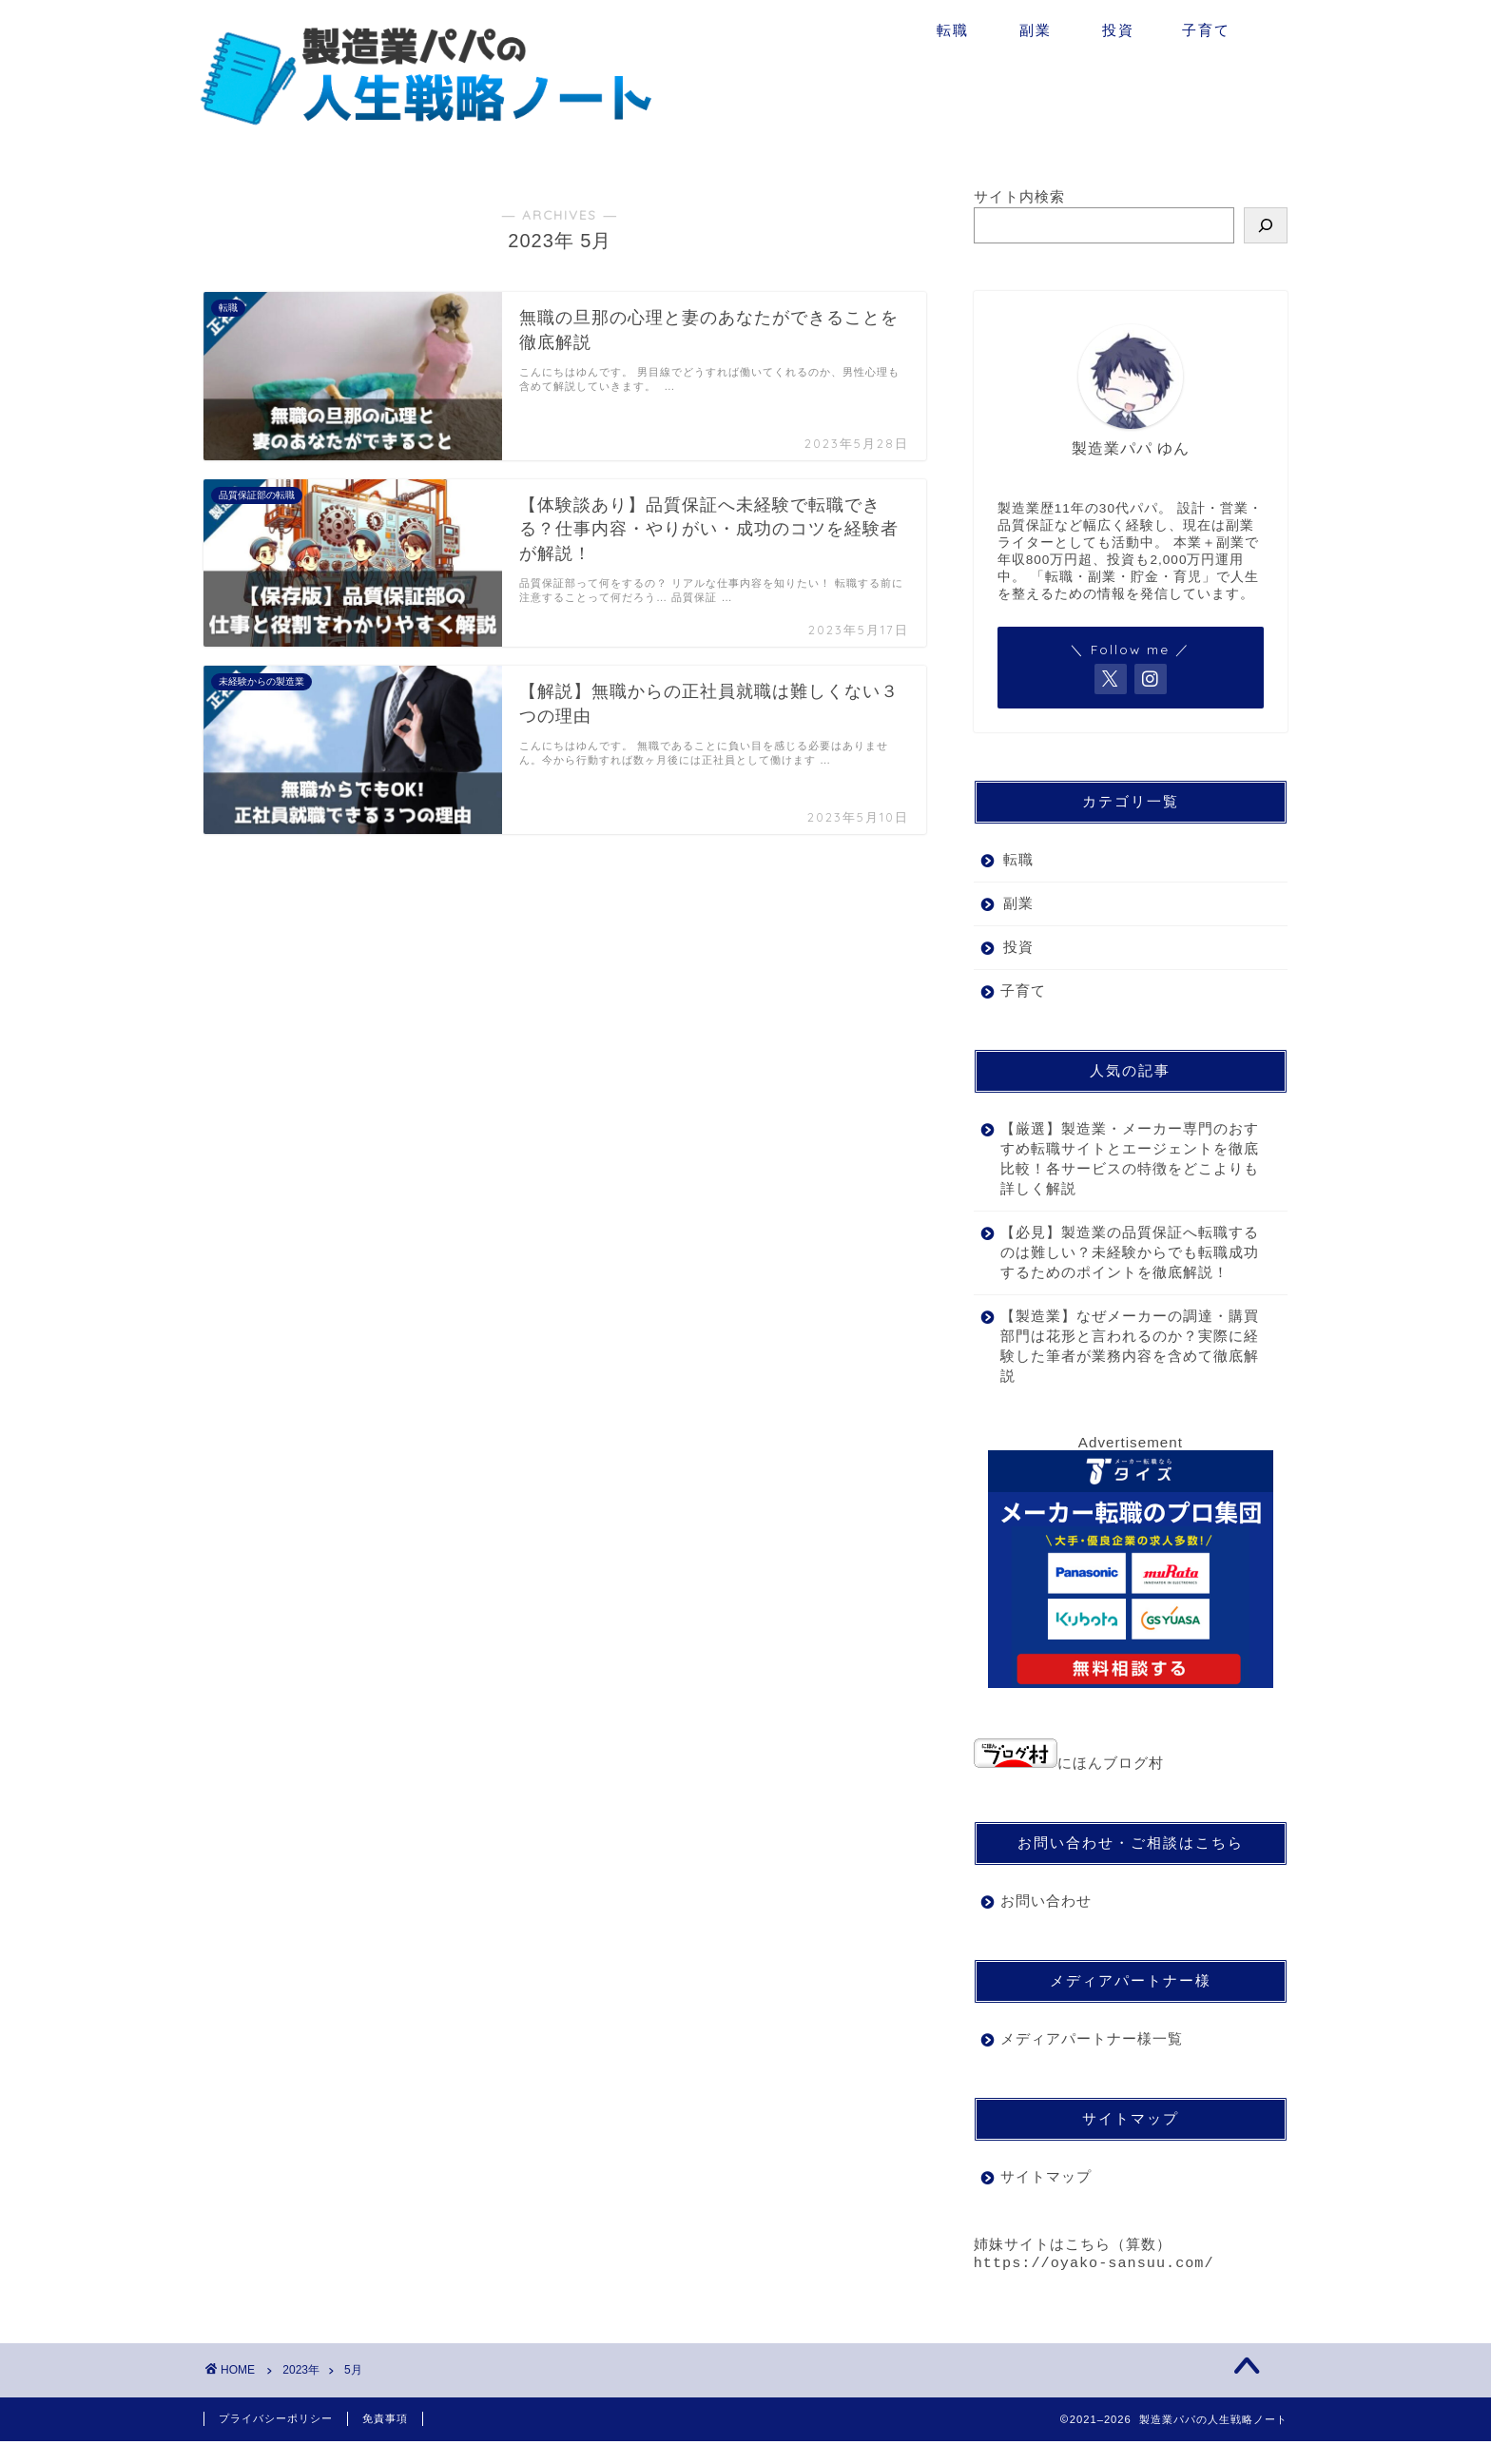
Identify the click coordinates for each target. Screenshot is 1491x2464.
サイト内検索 (1019, 196)
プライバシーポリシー (276, 2441)
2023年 (301, 2392)
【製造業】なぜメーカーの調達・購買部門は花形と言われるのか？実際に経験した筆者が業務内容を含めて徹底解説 (1122, 1366)
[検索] (1266, 225)
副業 (1035, 30)
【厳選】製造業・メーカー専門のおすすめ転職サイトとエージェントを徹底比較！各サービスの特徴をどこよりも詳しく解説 (1122, 1158)
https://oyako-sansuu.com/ (1094, 2285)
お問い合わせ (1046, 1920)
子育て (1206, 30)
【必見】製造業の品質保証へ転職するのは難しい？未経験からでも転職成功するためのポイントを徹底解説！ (1122, 1262)
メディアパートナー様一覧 (1091, 2058)
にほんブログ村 (1069, 1783)
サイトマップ (1046, 2196)
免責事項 (385, 2441)
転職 (953, 30)
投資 (1118, 30)
